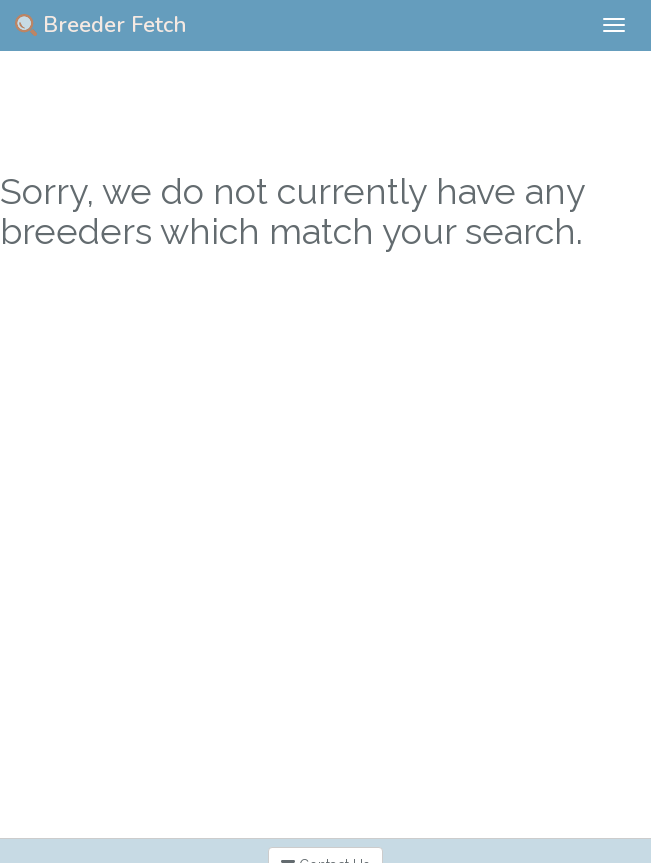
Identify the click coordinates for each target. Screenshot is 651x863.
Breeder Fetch (101, 25)
